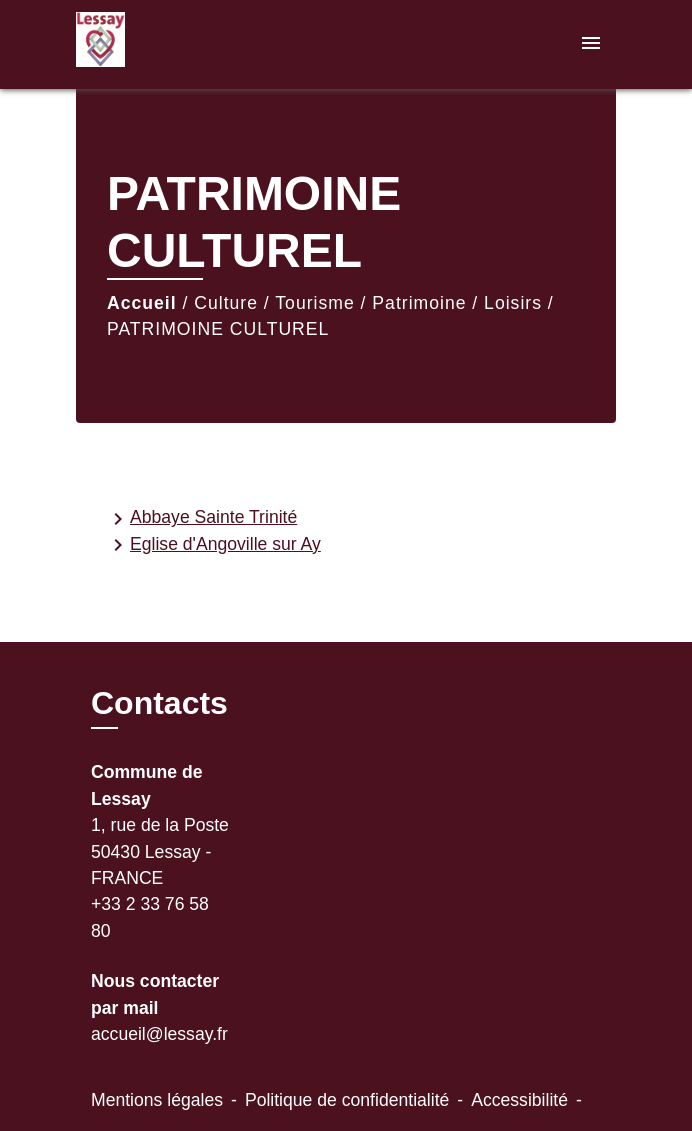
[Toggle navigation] (591, 44)
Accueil (142, 303)
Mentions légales (157, 1100)
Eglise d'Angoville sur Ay (213, 545)
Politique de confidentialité (347, 1100)
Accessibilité (519, 1100)
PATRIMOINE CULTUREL (218, 329)
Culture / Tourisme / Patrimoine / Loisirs (368, 303)
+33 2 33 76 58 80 (150, 917)
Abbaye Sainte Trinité (201, 519)
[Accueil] (151, 44)
